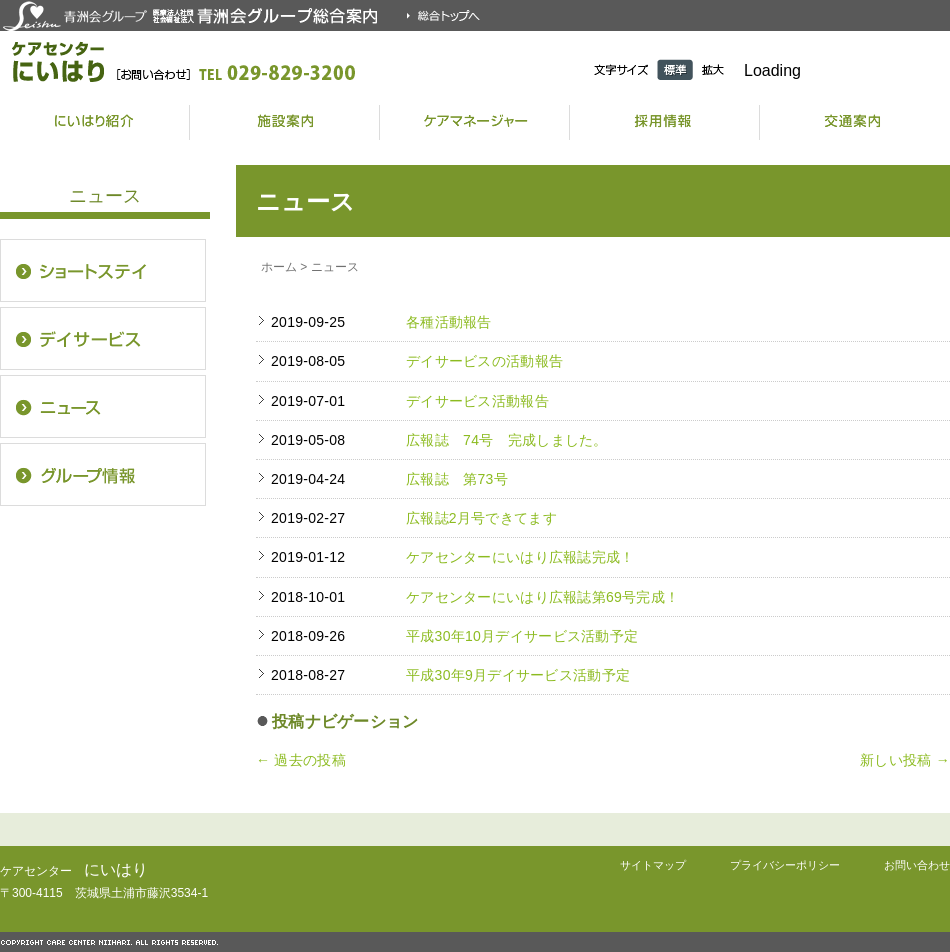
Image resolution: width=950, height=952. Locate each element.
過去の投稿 (301, 760)
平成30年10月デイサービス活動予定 (522, 636)
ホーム (279, 267)
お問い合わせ (917, 865)
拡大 (713, 69)
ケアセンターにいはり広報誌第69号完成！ (542, 597)
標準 (675, 69)
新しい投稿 (905, 760)
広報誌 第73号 (457, 479)
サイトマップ (653, 865)
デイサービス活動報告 (477, 401)
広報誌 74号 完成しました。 (507, 440)
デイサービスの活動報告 (484, 361)
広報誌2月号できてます (481, 518)
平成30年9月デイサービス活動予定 (518, 675)
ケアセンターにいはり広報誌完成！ (520, 557)
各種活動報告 (449, 322)
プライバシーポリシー (785, 865)
